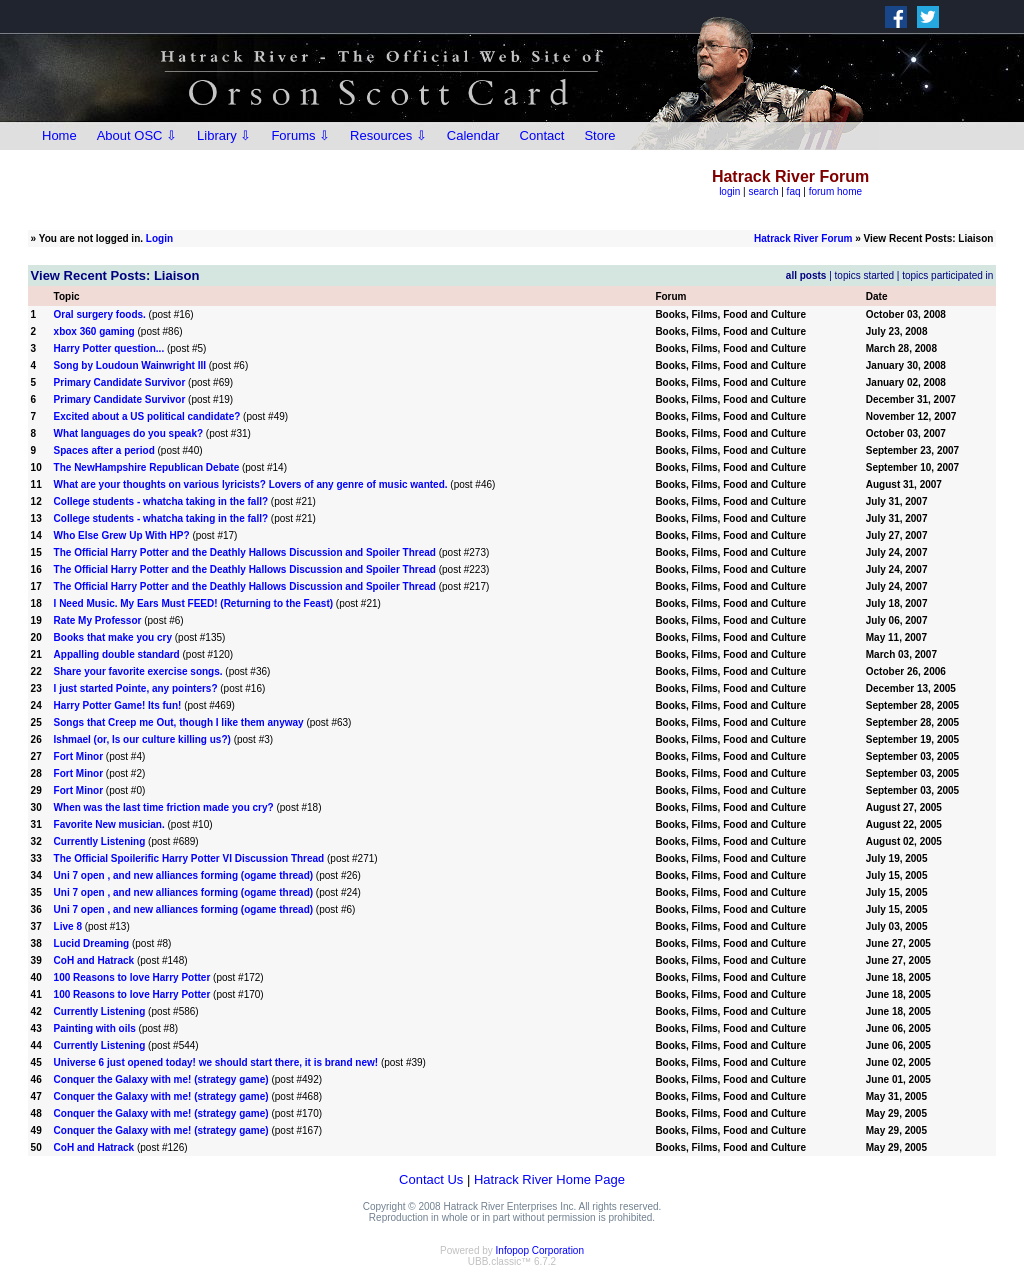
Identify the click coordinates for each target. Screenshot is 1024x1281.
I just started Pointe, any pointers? (136, 688)
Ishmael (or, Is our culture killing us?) (142, 739)
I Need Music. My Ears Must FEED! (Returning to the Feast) (193, 603)
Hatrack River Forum (803, 238)
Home (59, 135)
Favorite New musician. (109, 824)
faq (794, 191)
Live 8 (68, 926)
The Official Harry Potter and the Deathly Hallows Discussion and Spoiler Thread (245, 552)
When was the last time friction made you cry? (164, 807)
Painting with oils (95, 1028)
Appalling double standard (117, 654)
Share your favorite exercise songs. (138, 671)
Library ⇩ (224, 135)
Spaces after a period (104, 450)
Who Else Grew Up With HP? (122, 535)
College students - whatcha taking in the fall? (161, 501)
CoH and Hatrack (94, 960)
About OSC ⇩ (137, 135)
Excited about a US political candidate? (147, 416)
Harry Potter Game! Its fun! (118, 705)
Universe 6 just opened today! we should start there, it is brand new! (216, 1062)
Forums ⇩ (300, 135)
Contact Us (431, 1179)
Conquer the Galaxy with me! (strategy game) (161, 1079)
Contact (542, 135)
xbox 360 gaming (94, 331)
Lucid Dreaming (92, 943)
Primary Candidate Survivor (120, 382)
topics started (864, 275)
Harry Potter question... (109, 348)
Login (159, 238)
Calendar (473, 135)
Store (599, 135)
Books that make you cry (113, 637)
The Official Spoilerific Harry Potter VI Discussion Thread (189, 858)
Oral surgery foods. (100, 314)
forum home (835, 191)
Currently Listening (100, 841)
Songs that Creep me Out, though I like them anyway (179, 722)
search (763, 191)
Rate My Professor (98, 620)
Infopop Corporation (540, 1250)
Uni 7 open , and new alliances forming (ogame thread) (184, 875)
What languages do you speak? (128, 433)
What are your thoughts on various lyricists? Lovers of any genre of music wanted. (251, 484)
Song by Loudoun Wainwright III (131, 365)
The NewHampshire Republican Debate (147, 467)
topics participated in (947, 275)
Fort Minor (78, 756)
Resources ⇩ (388, 135)
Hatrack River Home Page (549, 1179)
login (729, 191)
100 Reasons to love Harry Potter (132, 977)
